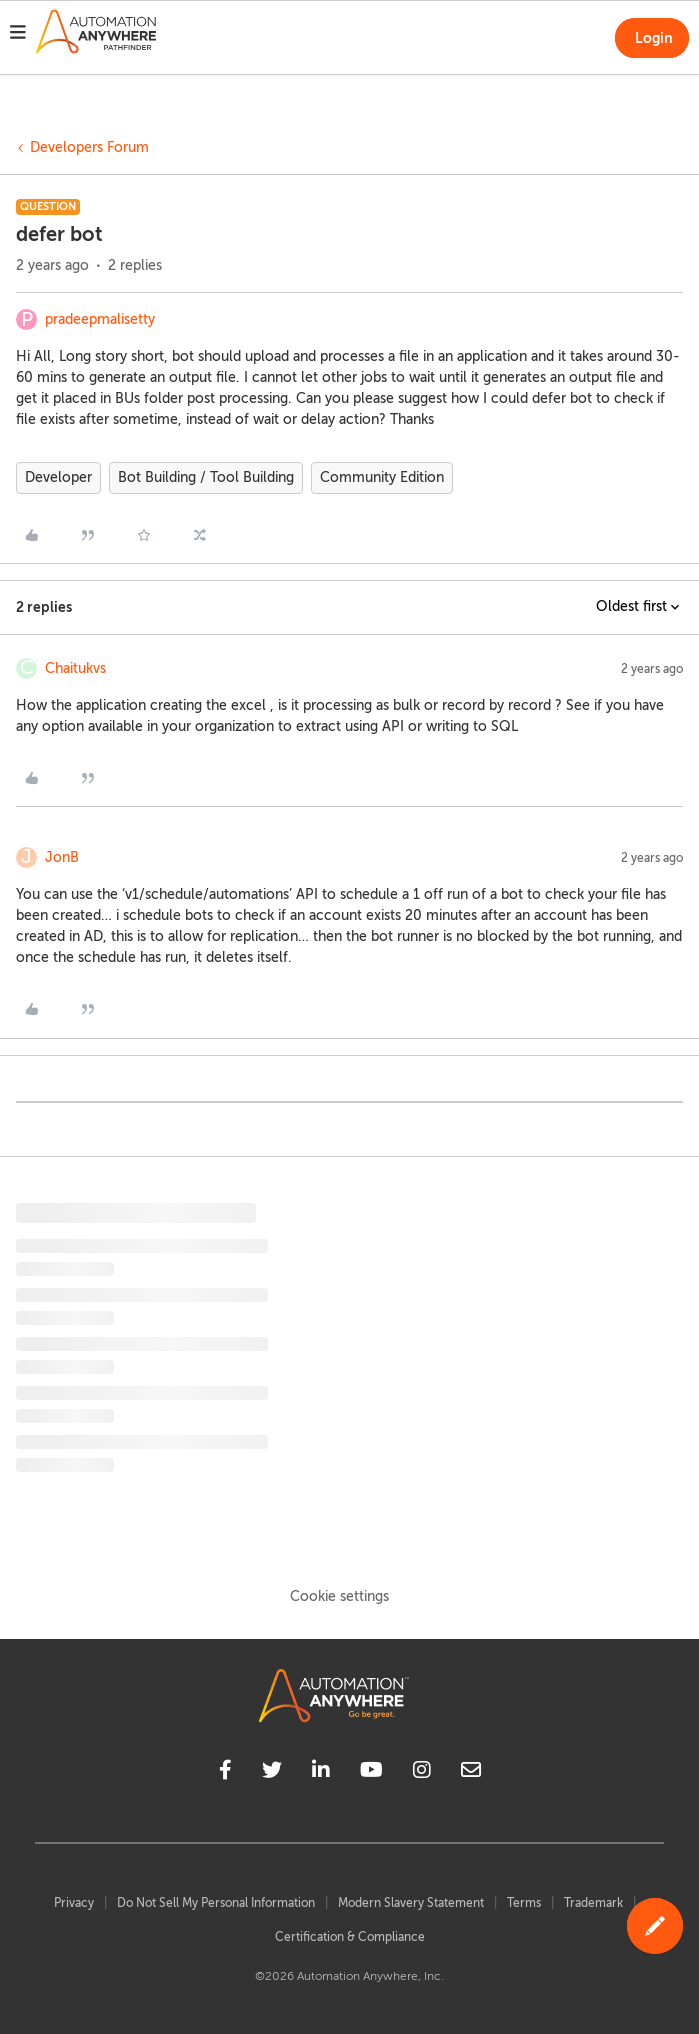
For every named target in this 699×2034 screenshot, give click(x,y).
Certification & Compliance (350, 1937)
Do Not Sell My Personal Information (216, 1903)
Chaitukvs (75, 668)
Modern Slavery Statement (411, 1903)
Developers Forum (89, 147)
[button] (18, 35)
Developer (58, 477)
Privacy (74, 1903)
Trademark (593, 1903)
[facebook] (225, 1773)
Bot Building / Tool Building (206, 477)
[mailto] (471, 1773)
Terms (524, 1903)
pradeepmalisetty (100, 319)
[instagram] (422, 1773)
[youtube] (371, 1773)
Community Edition (382, 477)
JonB (62, 857)
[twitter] (272, 1773)
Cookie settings (339, 1596)
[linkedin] (321, 1773)
